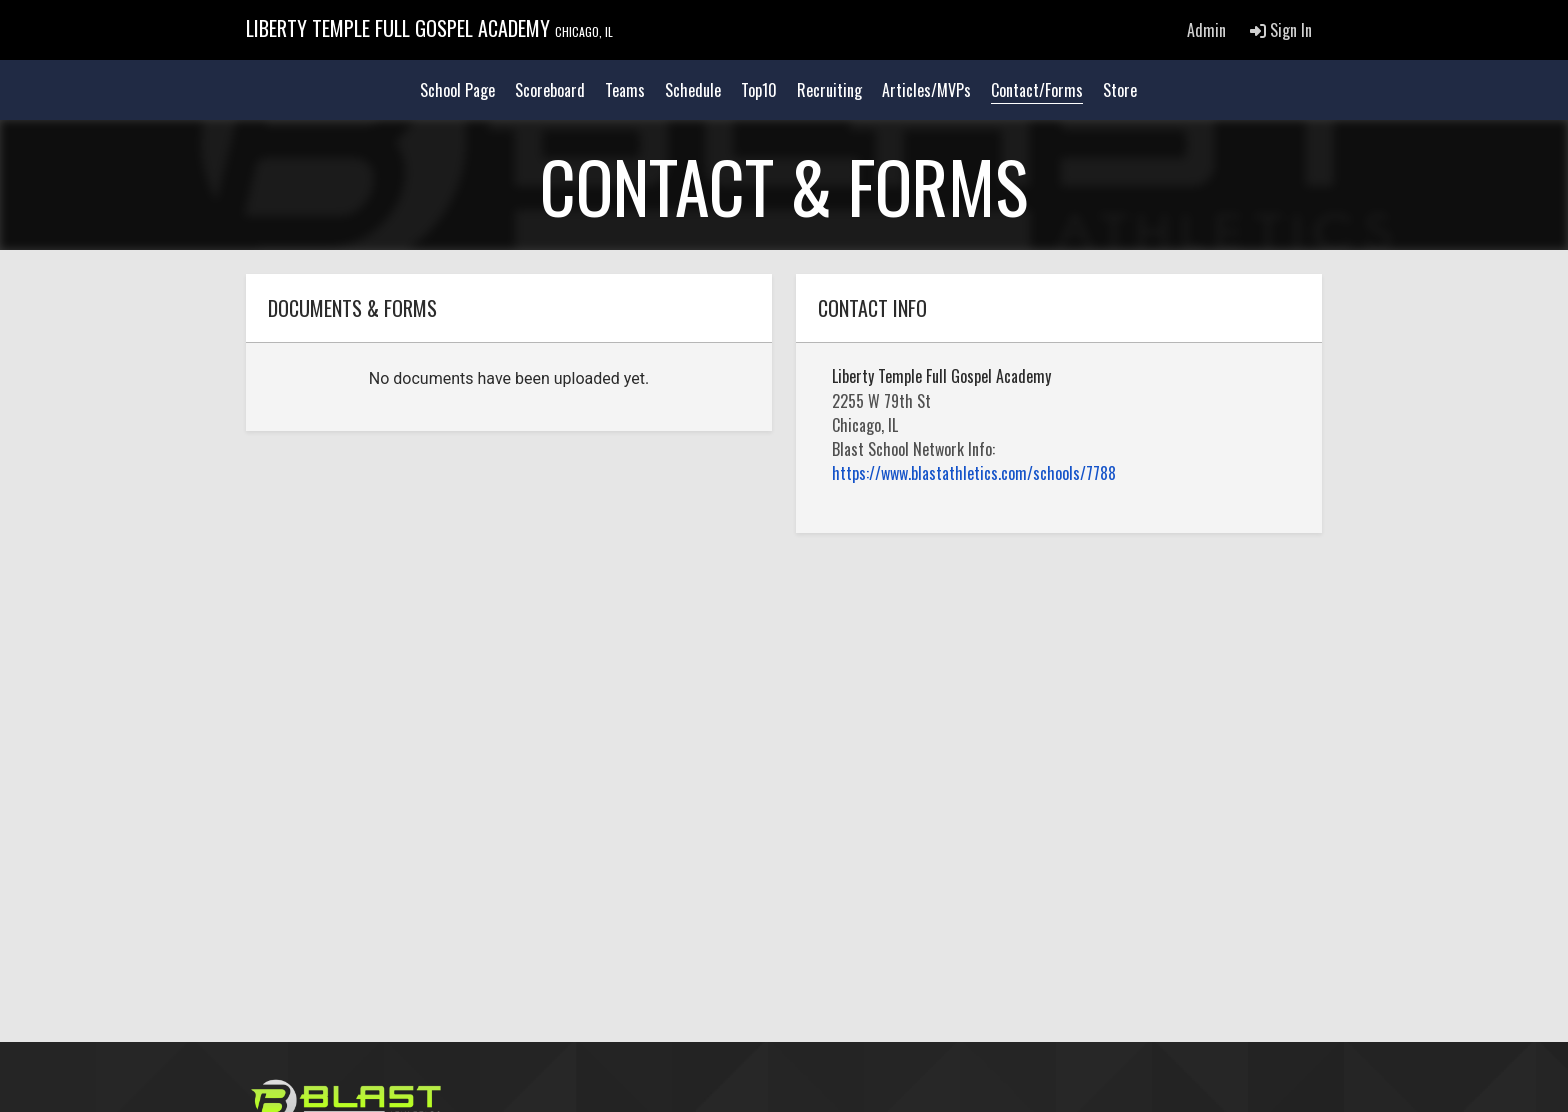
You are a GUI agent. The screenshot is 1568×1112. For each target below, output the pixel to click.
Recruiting (829, 90)
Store (1120, 90)
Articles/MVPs (926, 90)
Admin (1206, 30)
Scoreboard (550, 90)
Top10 (759, 90)
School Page (457, 90)
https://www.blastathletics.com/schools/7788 (974, 473)
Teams (625, 90)
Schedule (693, 90)
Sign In (1281, 30)
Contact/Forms (1037, 90)
